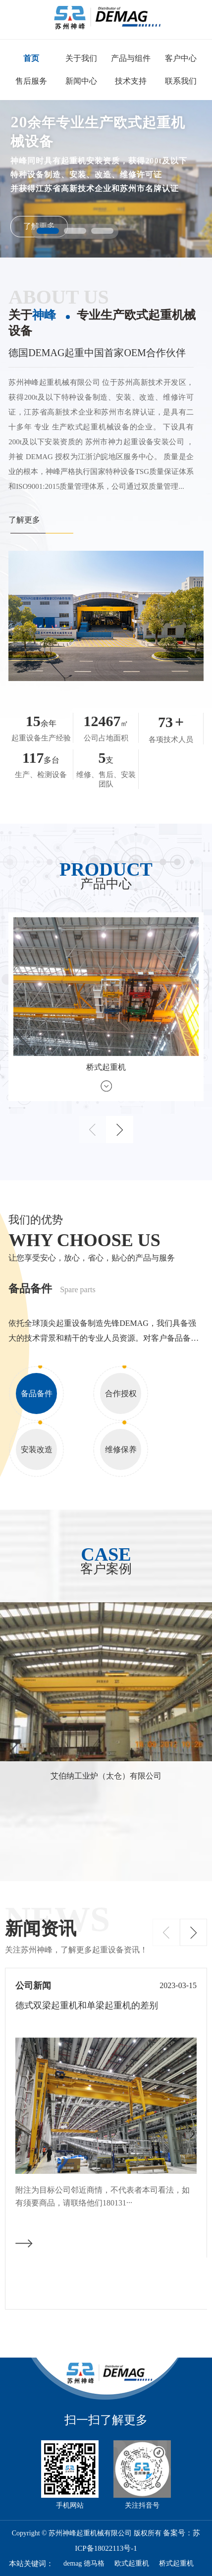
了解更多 (24, 520)
